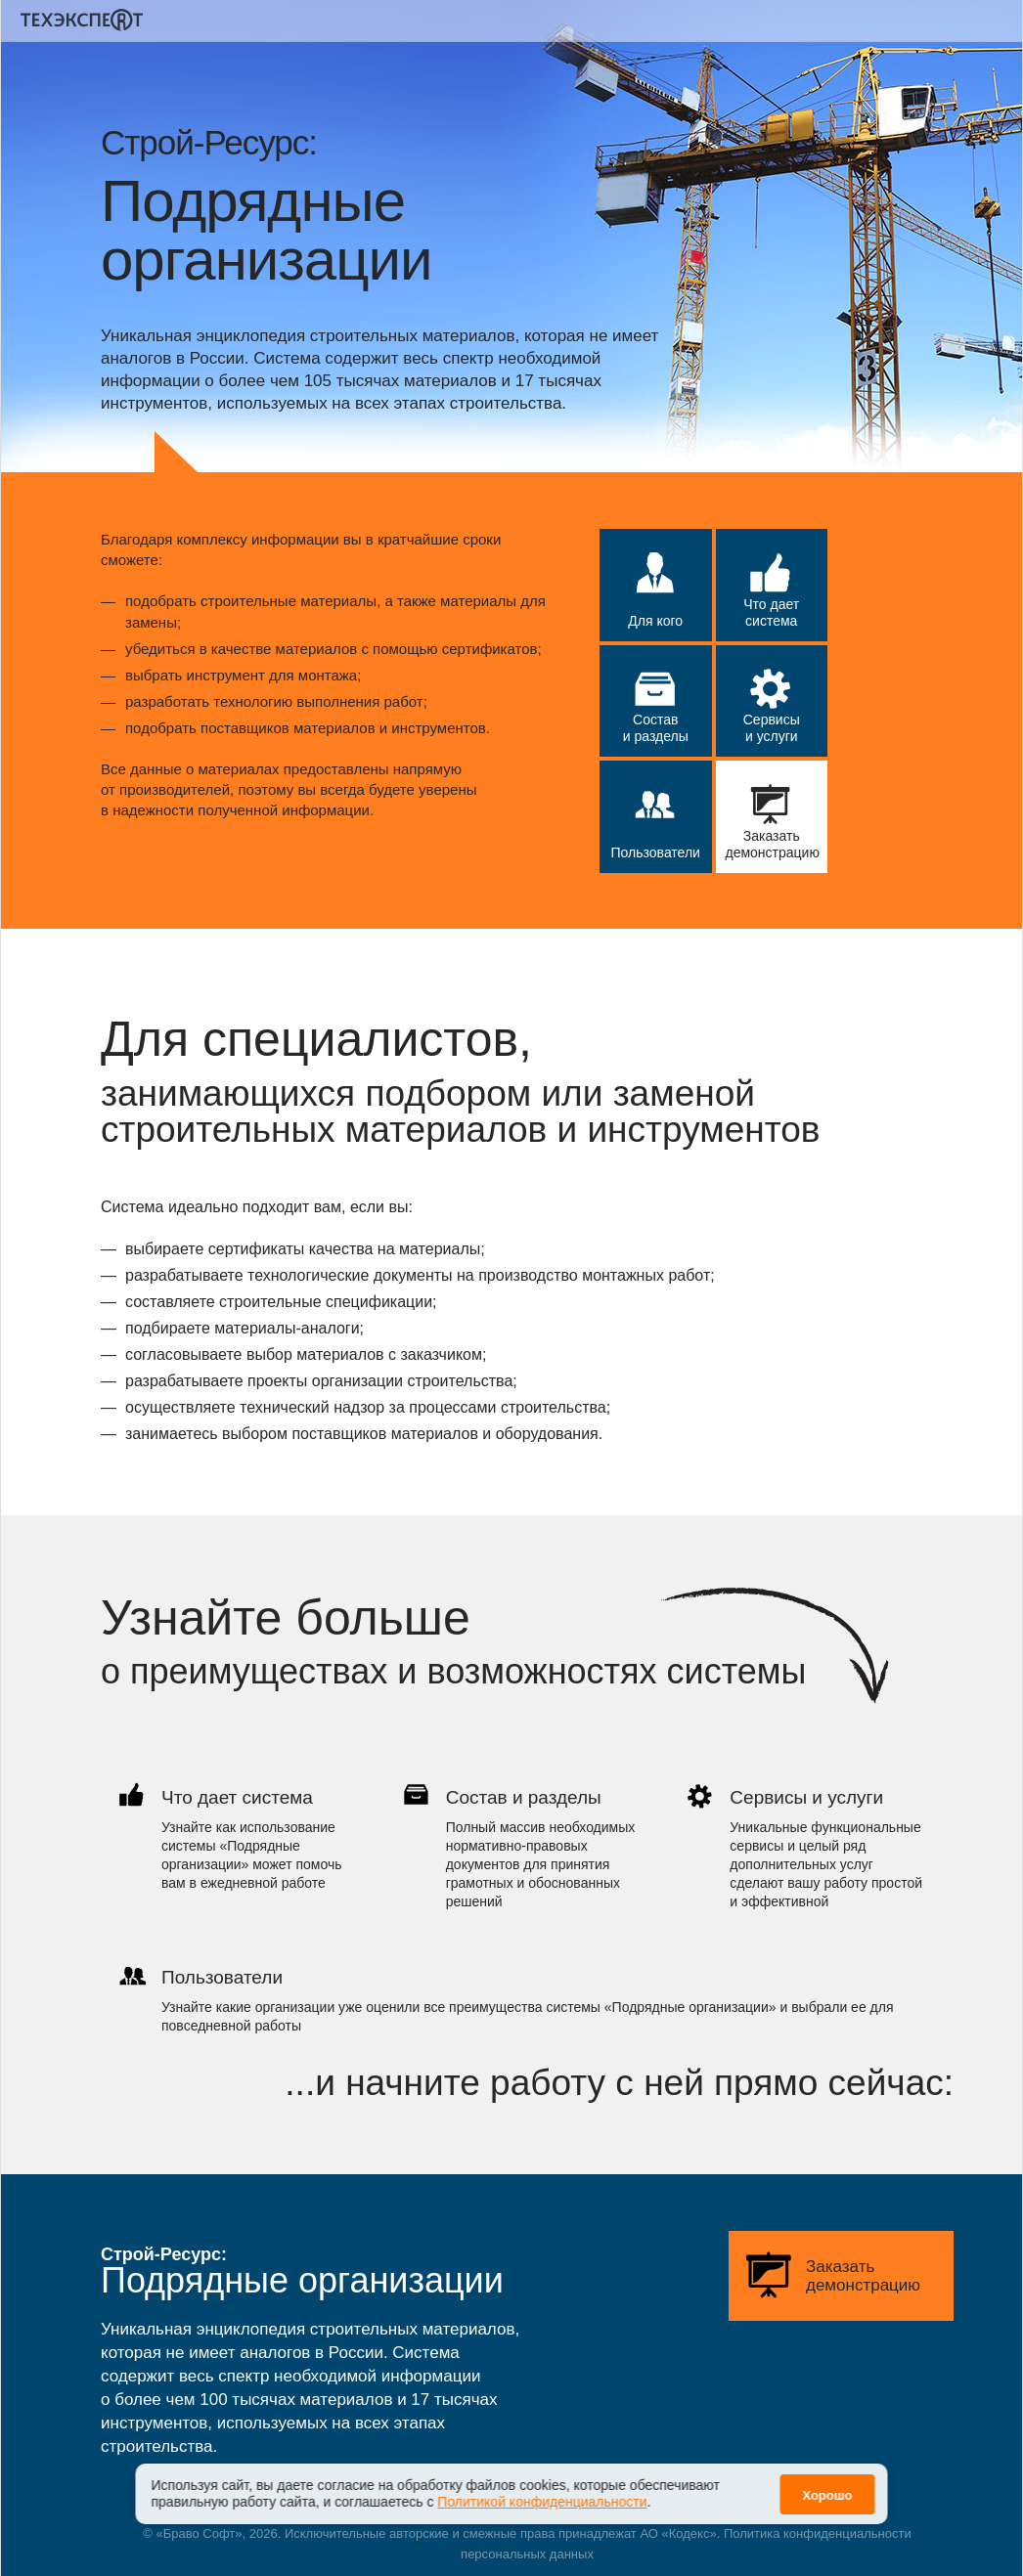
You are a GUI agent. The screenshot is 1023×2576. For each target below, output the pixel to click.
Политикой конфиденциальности (541, 2502)
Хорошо (827, 2495)
